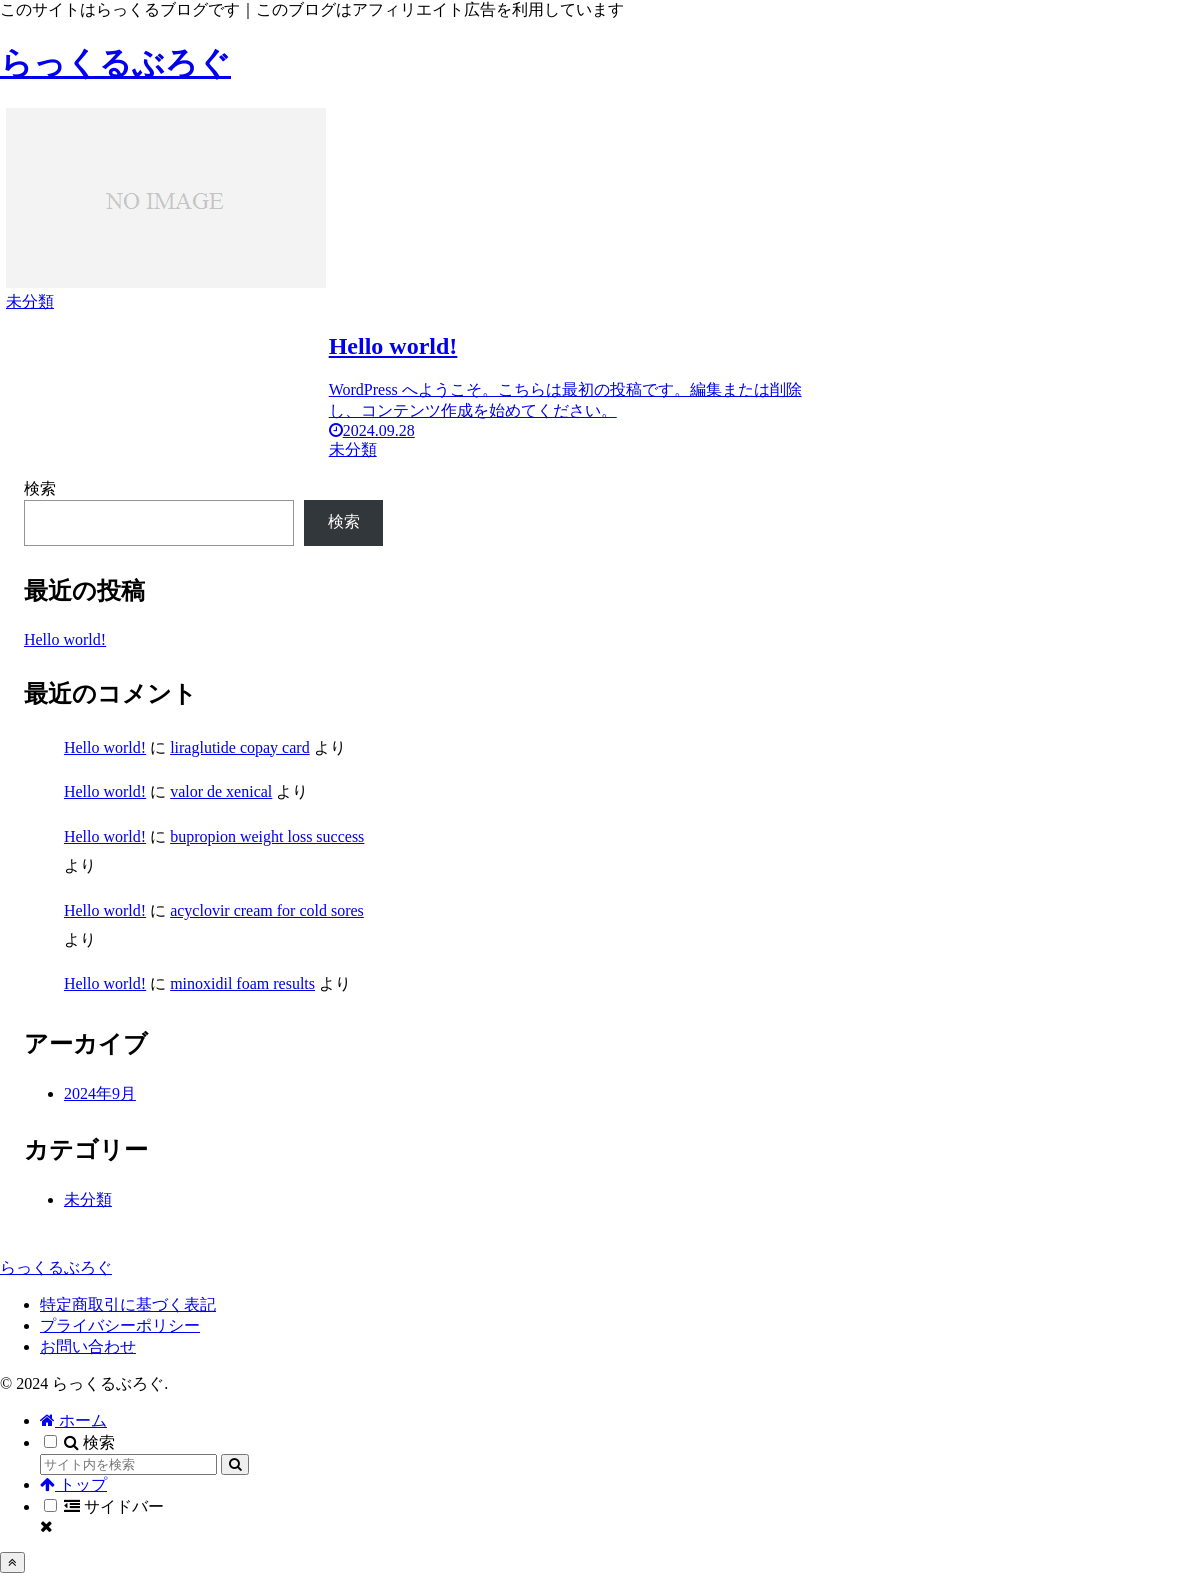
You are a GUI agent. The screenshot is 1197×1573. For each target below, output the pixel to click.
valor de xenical (221, 791)
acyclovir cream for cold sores (267, 910)
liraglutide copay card (240, 747)
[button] (235, 1464)
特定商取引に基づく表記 (128, 1304)
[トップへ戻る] (12, 1562)
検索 (40, 488)
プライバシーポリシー (120, 1325)
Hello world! (65, 639)
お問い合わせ (88, 1346)
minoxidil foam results (242, 983)
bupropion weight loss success (267, 836)
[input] (128, 1464)
